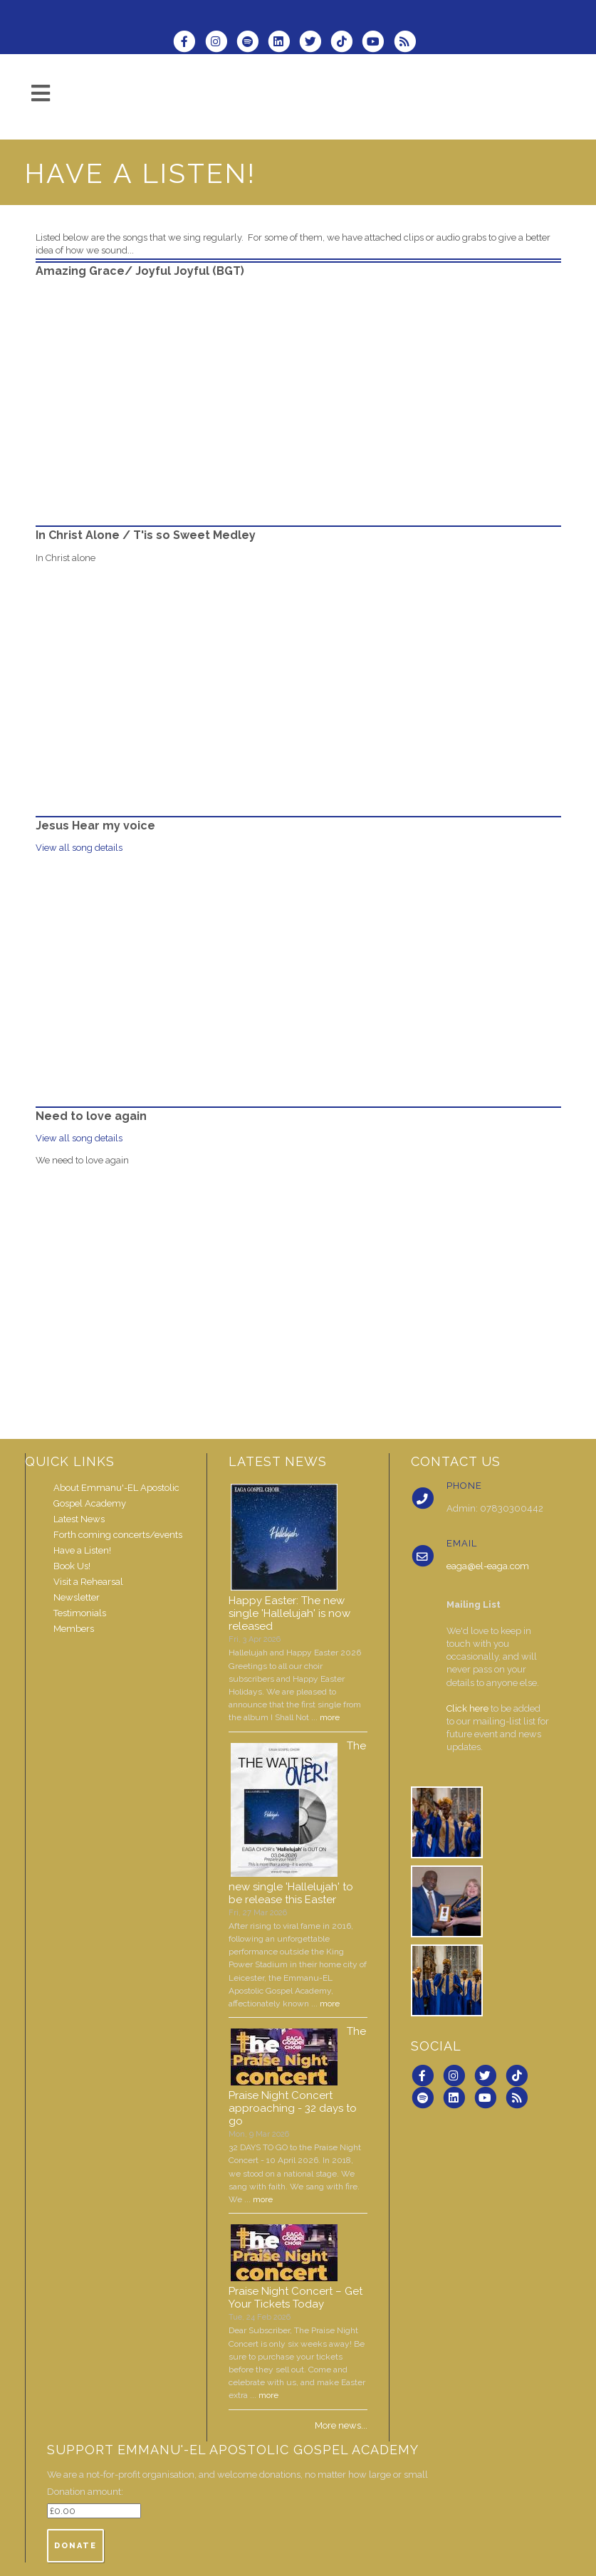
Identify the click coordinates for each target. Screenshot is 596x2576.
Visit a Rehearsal (88, 1581)
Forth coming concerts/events (117, 1534)
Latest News (79, 1519)
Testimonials (79, 1613)
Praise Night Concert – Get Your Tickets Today (295, 2297)
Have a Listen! (82, 1550)
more (330, 1717)
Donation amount (84, 2491)
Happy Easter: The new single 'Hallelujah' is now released (289, 1613)
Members (73, 1628)
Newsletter (76, 1597)
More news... (341, 2425)
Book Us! (71, 1566)
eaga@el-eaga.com (487, 1566)
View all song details (79, 847)
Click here (467, 1708)
